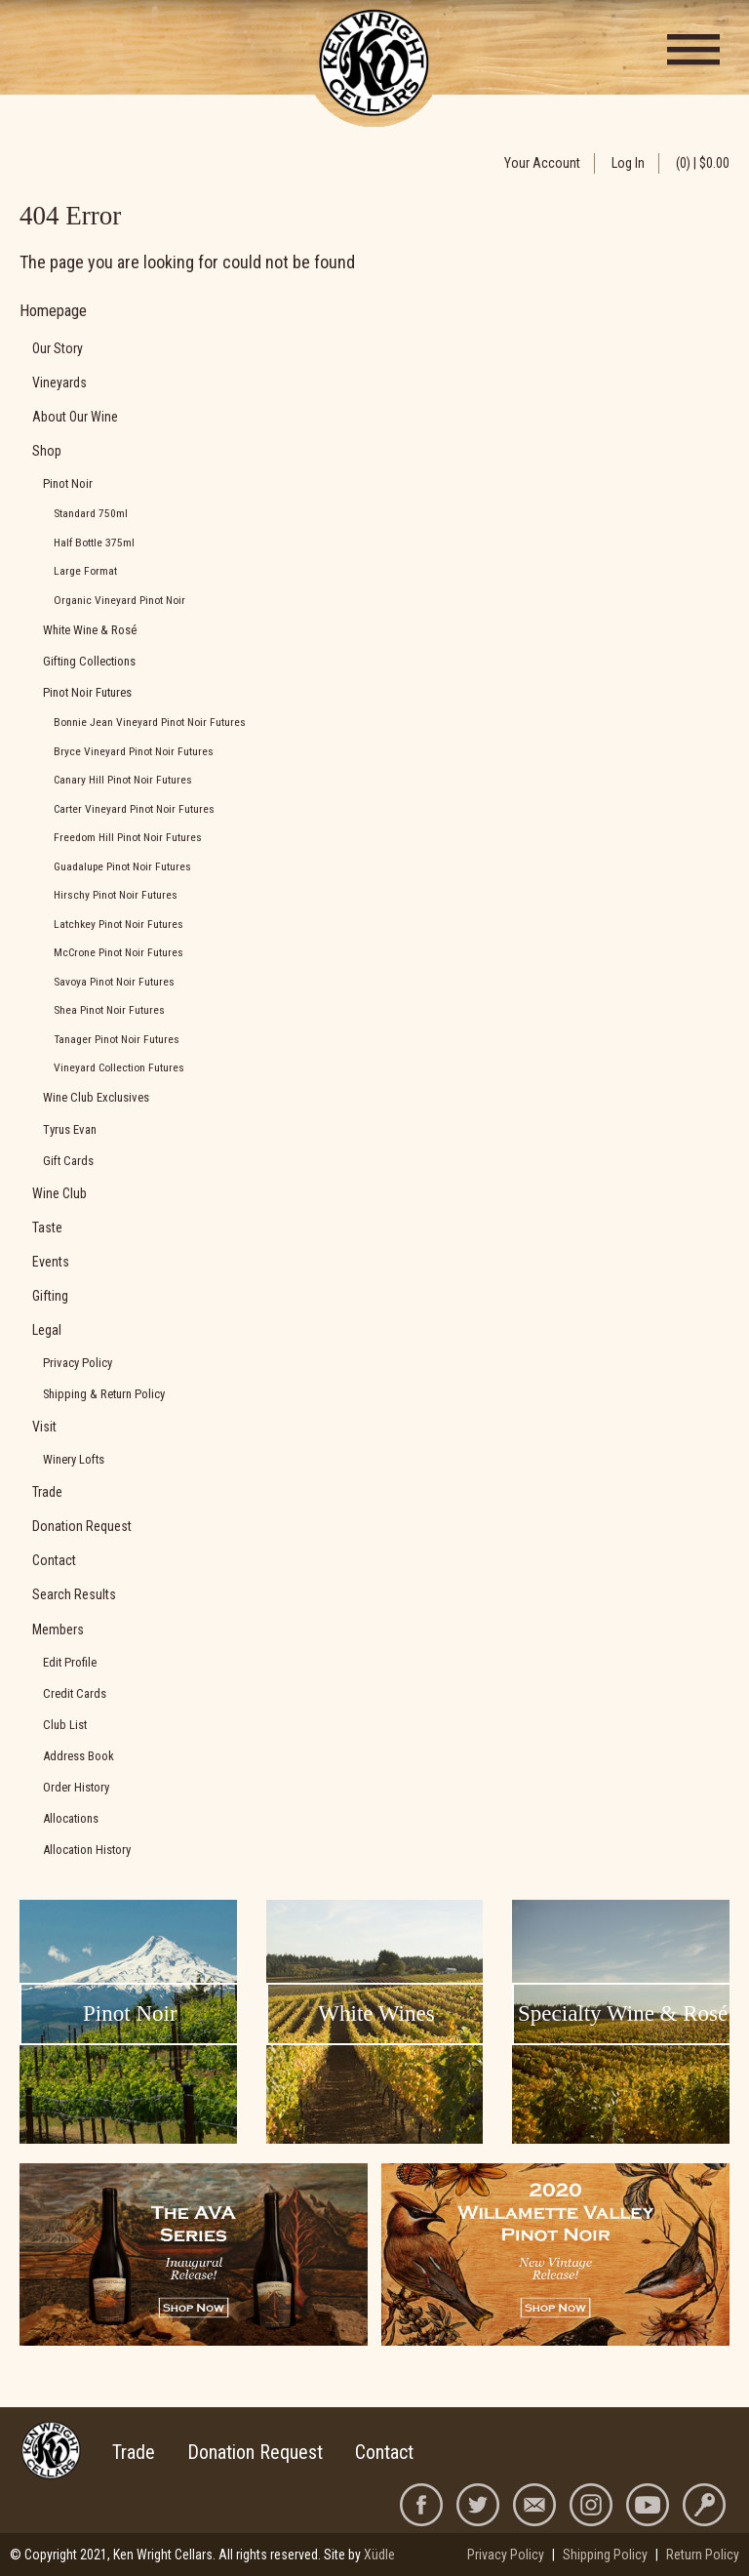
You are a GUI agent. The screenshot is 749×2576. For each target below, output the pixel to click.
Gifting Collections (89, 661)
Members (58, 1629)
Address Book (78, 1756)
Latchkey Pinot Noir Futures (118, 924)
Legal (46, 1330)
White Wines (376, 2013)
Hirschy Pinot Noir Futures (115, 895)
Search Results (74, 1594)
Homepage (53, 311)
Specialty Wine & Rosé (623, 2013)
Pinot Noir (68, 483)
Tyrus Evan (70, 1129)
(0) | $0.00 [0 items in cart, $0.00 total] (702, 163)
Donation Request (82, 1526)
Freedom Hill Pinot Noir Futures (128, 837)
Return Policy (702, 2554)
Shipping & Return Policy (104, 1394)
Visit (44, 1426)
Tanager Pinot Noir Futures (116, 1039)
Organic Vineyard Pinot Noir (119, 600)
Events (50, 1261)
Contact (54, 1560)
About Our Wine (75, 416)
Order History (76, 1787)
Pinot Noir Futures (87, 692)
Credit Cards (74, 1693)
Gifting (50, 1296)
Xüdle (379, 2554)
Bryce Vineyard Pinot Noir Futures (134, 751)
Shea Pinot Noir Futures (109, 1010)
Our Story (57, 348)
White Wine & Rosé (90, 630)
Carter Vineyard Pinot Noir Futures (134, 809)
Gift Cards (68, 1160)
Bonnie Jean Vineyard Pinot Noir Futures (150, 722)
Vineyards (59, 382)
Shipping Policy (605, 2554)
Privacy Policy (77, 1362)
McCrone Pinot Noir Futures (118, 952)
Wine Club (59, 1193)
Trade (47, 1492)
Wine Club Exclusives (96, 1097)
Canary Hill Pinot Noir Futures (123, 779)
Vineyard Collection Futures (119, 1067)
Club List (65, 1724)
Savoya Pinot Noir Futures (114, 981)
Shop (46, 451)
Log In (628, 163)
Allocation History (87, 1849)
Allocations (71, 1818)
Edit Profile (70, 1662)
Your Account (542, 163)
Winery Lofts (73, 1459)
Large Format (85, 571)
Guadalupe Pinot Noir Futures (122, 866)
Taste (47, 1227)
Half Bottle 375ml (94, 542)
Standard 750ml (91, 513)
